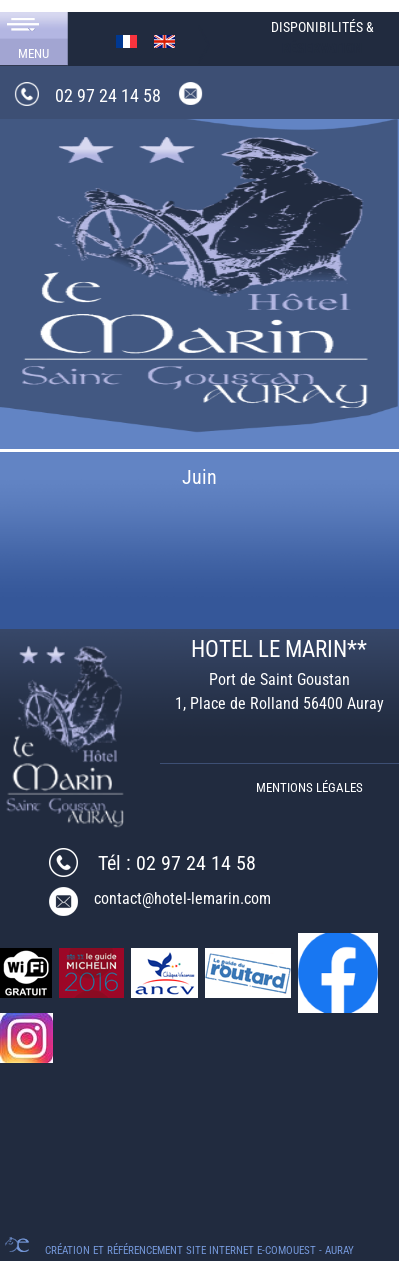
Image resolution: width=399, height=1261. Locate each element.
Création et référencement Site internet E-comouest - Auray (199, 1250)
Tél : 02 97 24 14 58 (177, 863)
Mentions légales (309, 787)
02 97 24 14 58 (108, 95)
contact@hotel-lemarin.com (182, 898)
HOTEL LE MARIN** (279, 649)
